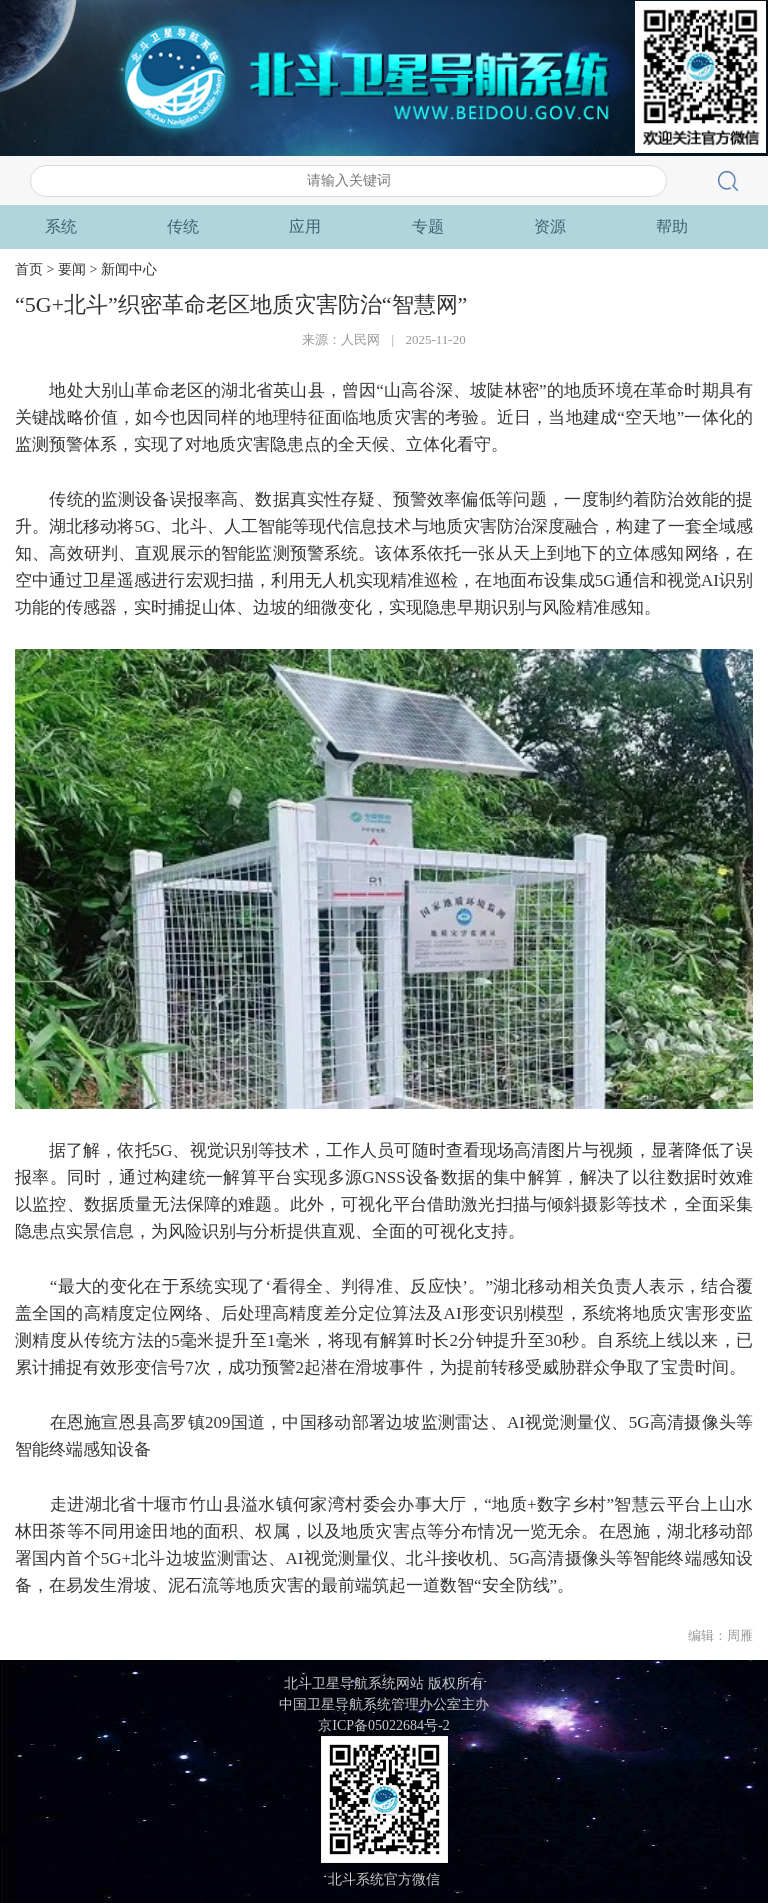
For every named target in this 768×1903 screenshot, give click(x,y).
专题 (672, 226)
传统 (428, 226)
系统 (305, 226)
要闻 (183, 227)
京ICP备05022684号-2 (383, 1725)
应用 (550, 226)
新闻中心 (129, 269)
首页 (61, 226)
